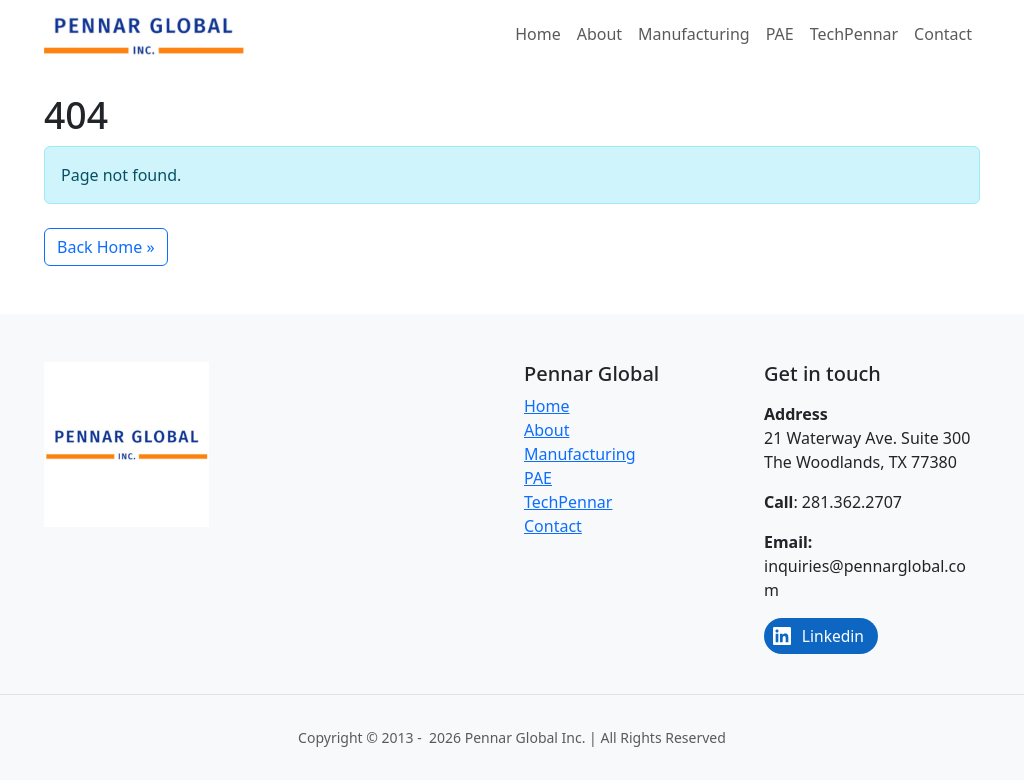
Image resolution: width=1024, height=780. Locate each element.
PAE (780, 34)
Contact (943, 34)
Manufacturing (694, 34)
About (599, 34)
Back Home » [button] (106, 247)
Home (538, 34)
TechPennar (854, 34)
